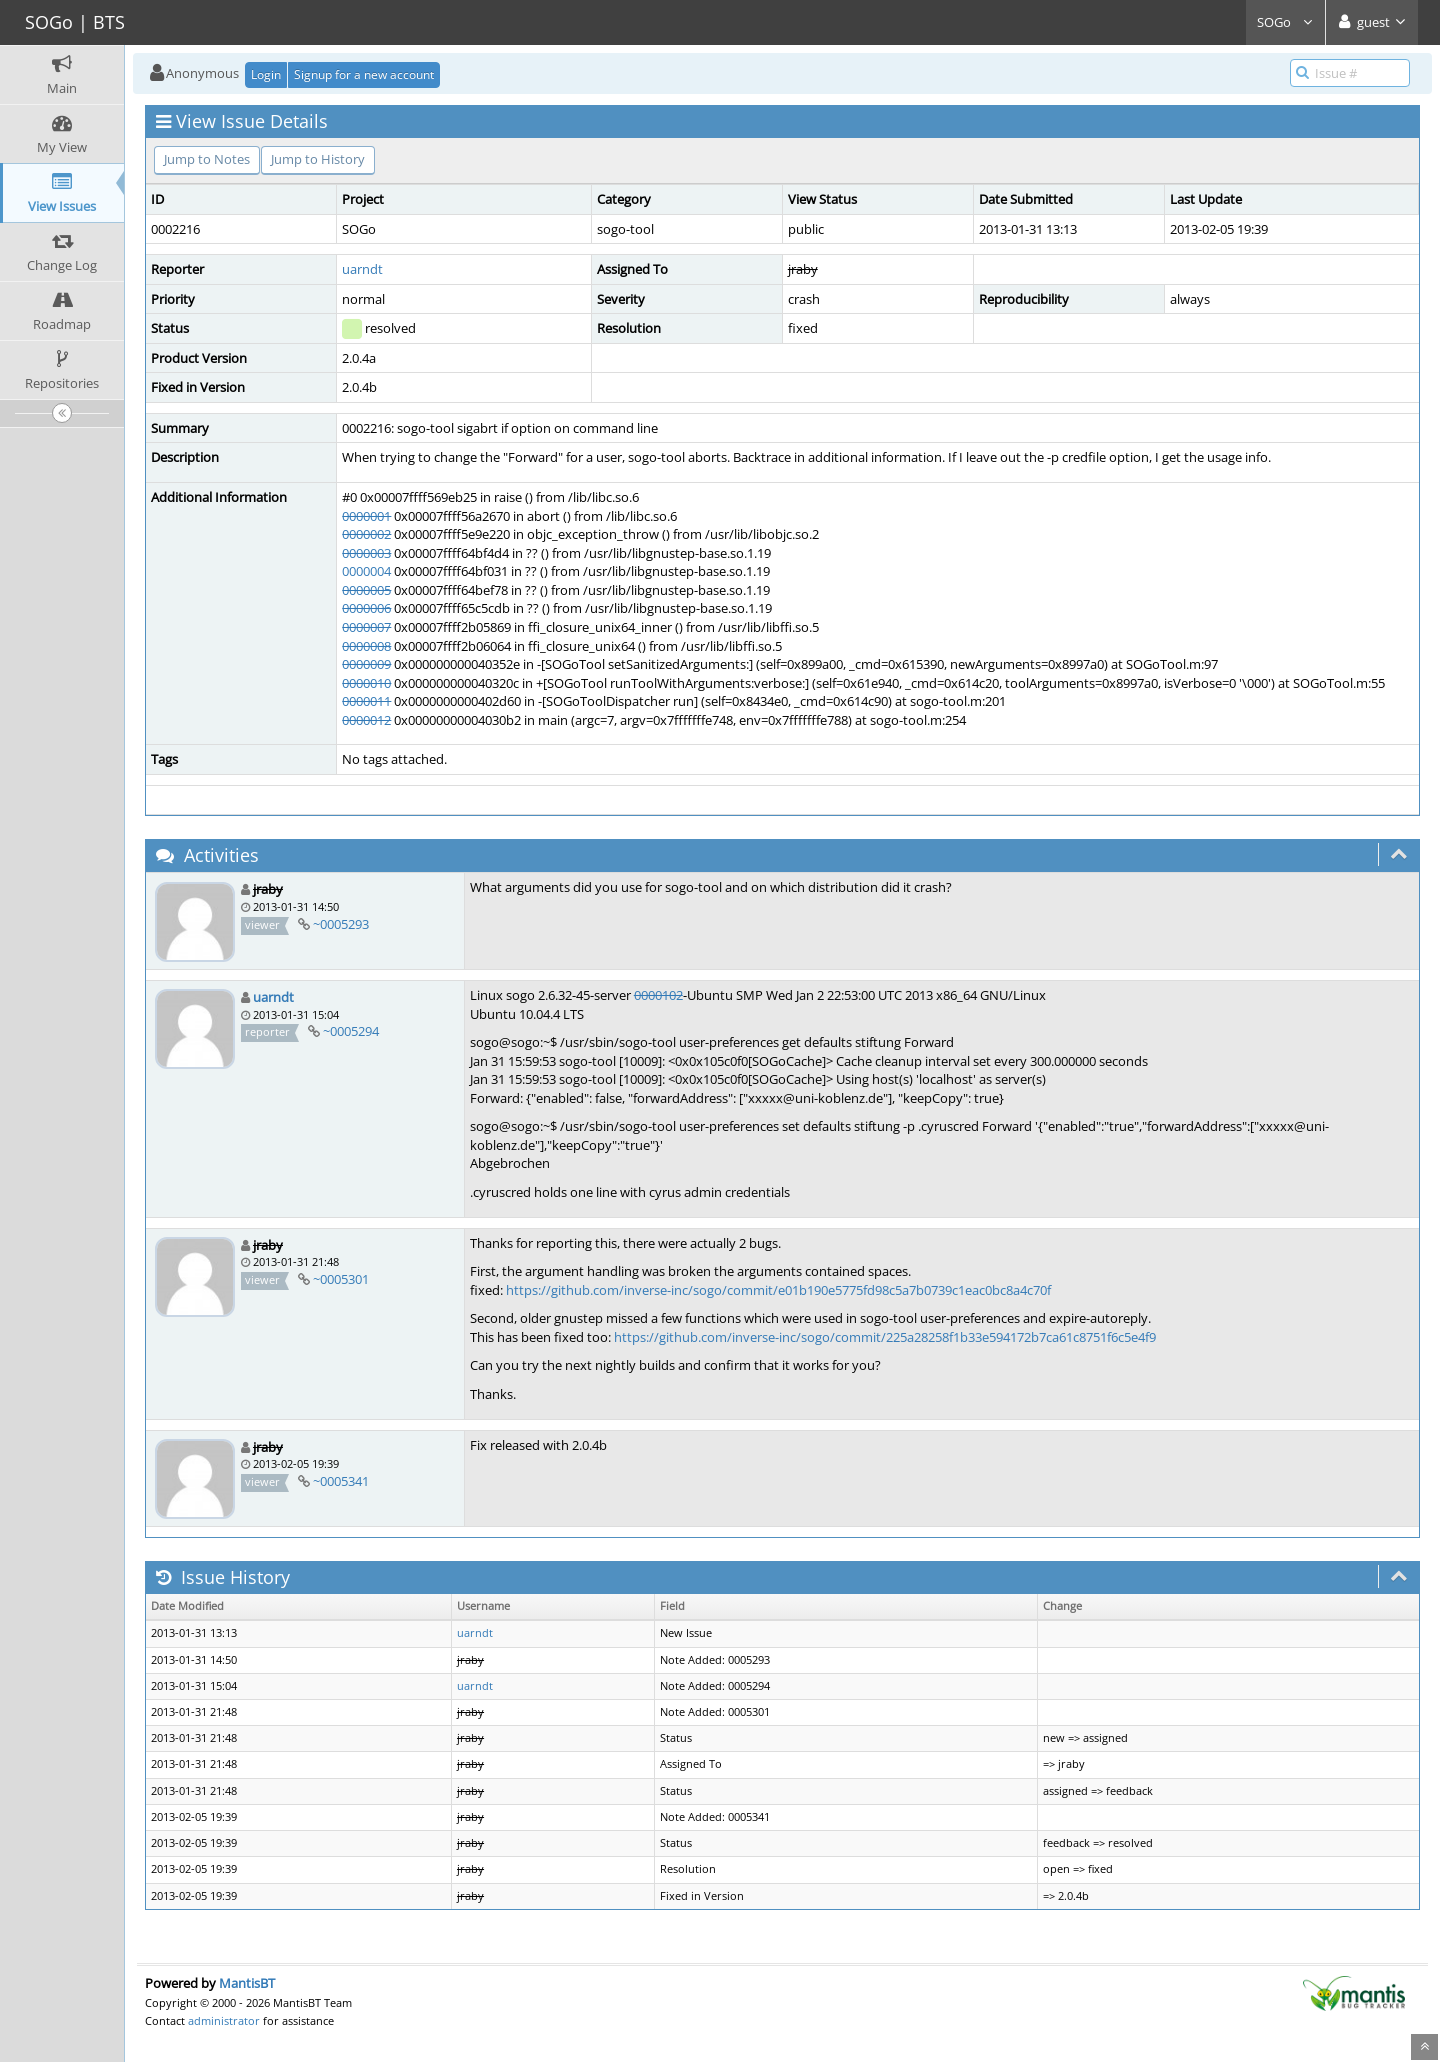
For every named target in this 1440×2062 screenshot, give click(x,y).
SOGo (1285, 22)
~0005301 (341, 1279)
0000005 (366, 590)
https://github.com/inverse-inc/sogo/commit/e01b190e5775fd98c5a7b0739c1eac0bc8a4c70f (778, 1290)
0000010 (366, 683)
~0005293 (341, 924)
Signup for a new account (364, 74)
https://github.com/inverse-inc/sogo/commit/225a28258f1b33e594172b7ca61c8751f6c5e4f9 (885, 1337)
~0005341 (341, 1481)
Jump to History (318, 159)
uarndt (362, 269)
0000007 (366, 627)
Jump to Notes (207, 159)
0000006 (366, 608)
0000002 (366, 534)
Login (266, 74)
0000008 (366, 646)
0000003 (366, 553)
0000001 (366, 516)
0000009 (366, 664)
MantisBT (247, 1983)
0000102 (658, 995)
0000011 (366, 701)
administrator (224, 2020)
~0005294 (351, 1031)
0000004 (366, 571)
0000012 (366, 720)
